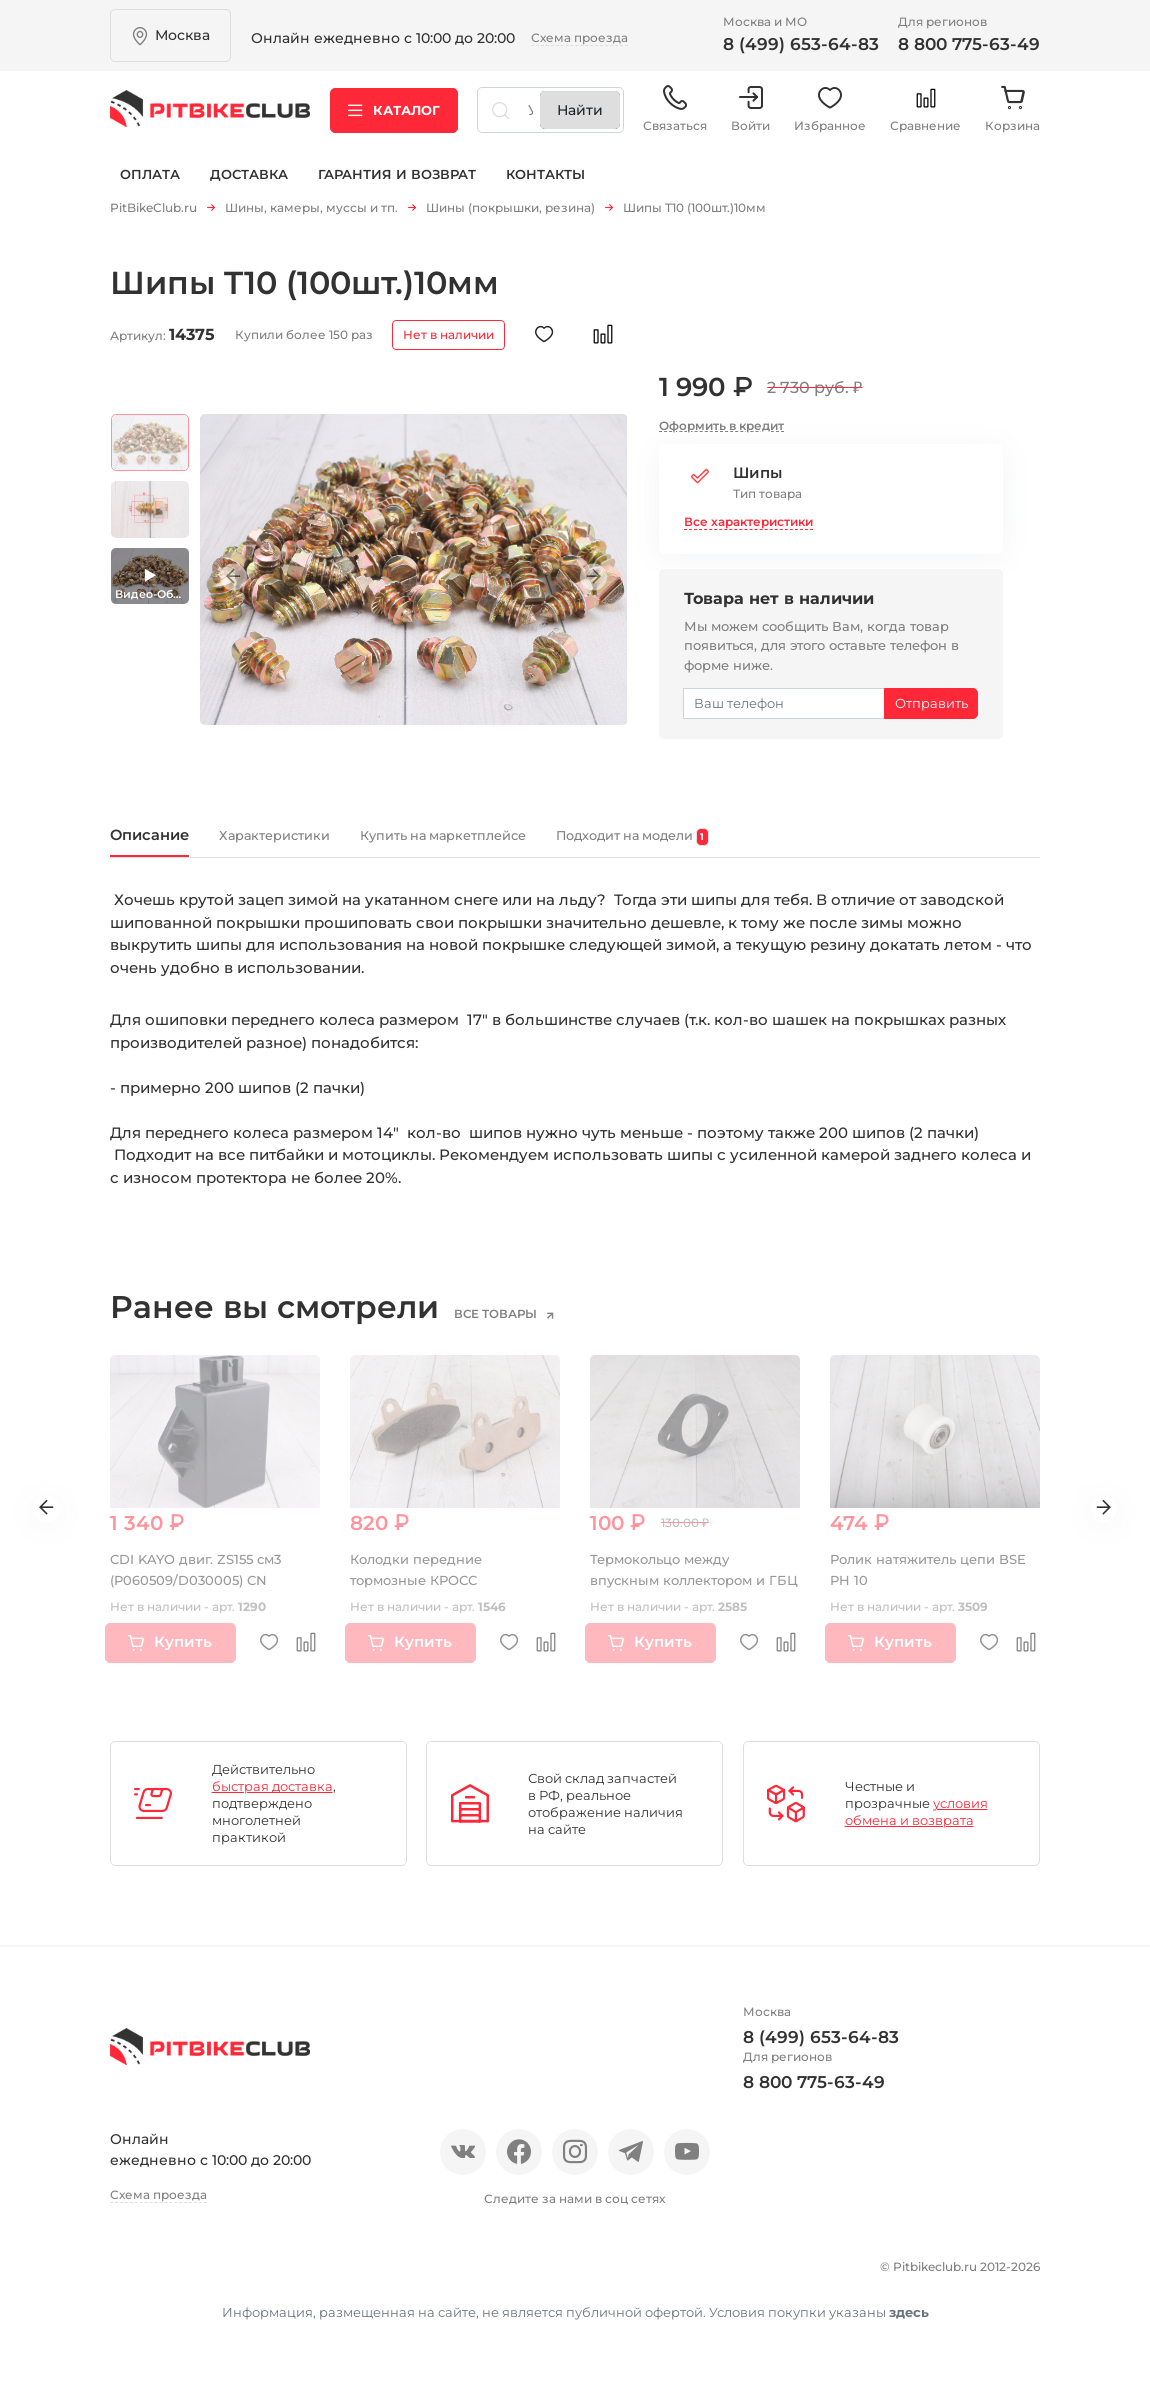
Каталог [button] (394, 119)
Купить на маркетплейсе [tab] (552, 846)
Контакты (545, 188)
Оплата (150, 188)
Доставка (249, 188)
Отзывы (208, 2276)
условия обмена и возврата (916, 1824)
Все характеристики (748, 527)
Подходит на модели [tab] (806, 847)
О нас (132, 2276)
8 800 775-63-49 (969, 44)
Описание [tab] (165, 844)
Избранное (830, 119)
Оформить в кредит (721, 432)
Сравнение (925, 119)
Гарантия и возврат (397, 188)
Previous (245, 583)
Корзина (1012, 119)
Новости (297, 2276)
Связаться (675, 119)
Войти (750, 119)
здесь (909, 2352)
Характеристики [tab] (327, 846)
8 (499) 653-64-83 (801, 44)
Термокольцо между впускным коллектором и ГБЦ (685, 1593)
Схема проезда (579, 37)
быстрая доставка (272, 1799)
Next (582, 583)
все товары (521, 1327)
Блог (374, 2276)
